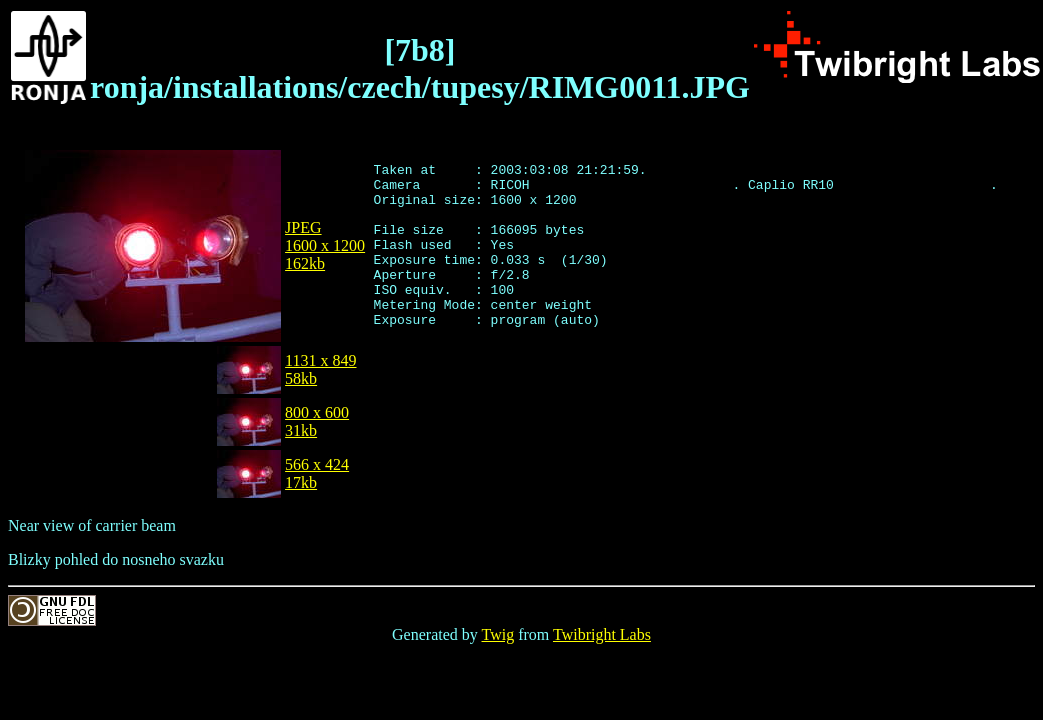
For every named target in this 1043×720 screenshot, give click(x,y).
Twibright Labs (602, 634)
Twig (498, 634)
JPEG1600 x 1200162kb (325, 245)
